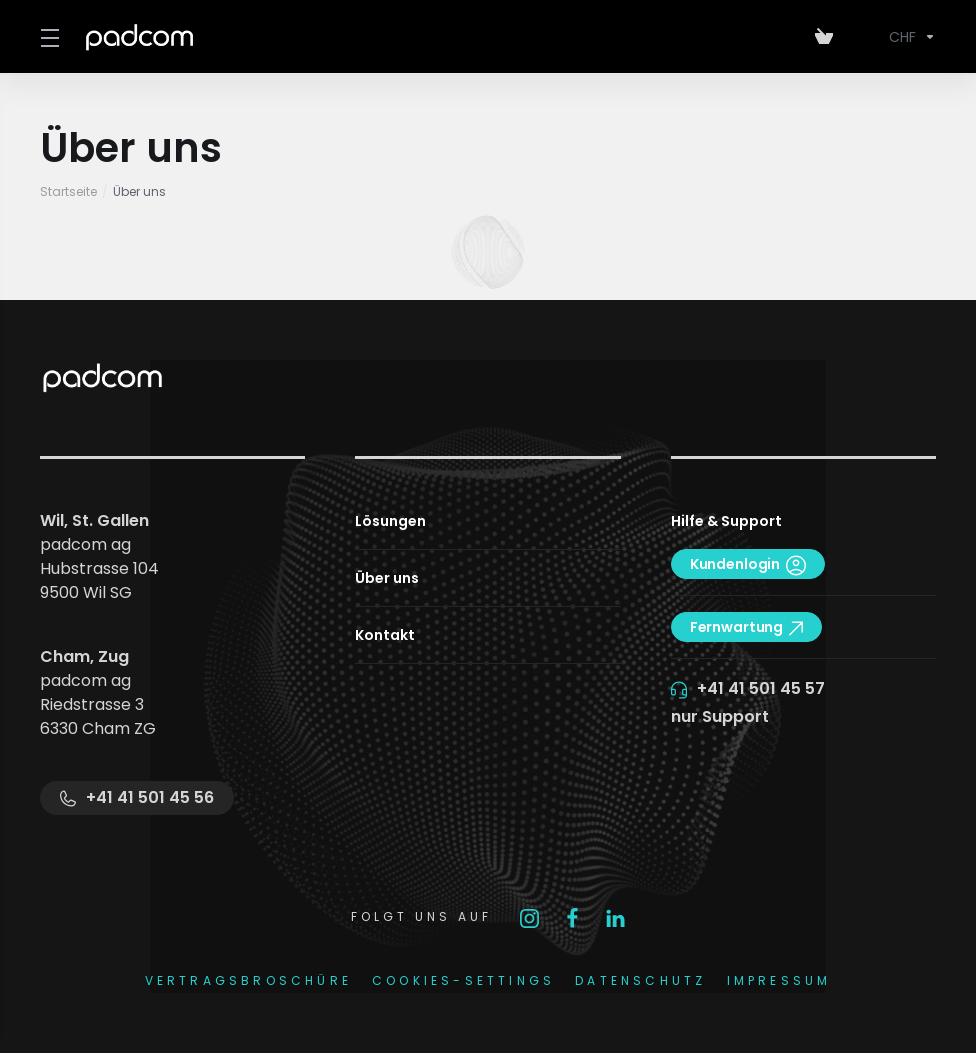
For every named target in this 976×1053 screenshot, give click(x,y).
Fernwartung (746, 627)
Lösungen (390, 521)
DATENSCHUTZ (640, 980)
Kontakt (385, 635)
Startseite (68, 191)
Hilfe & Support (726, 521)
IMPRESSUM (779, 980)
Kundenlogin (748, 564)
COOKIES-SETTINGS (463, 980)
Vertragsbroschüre (248, 980)
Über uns (387, 578)
